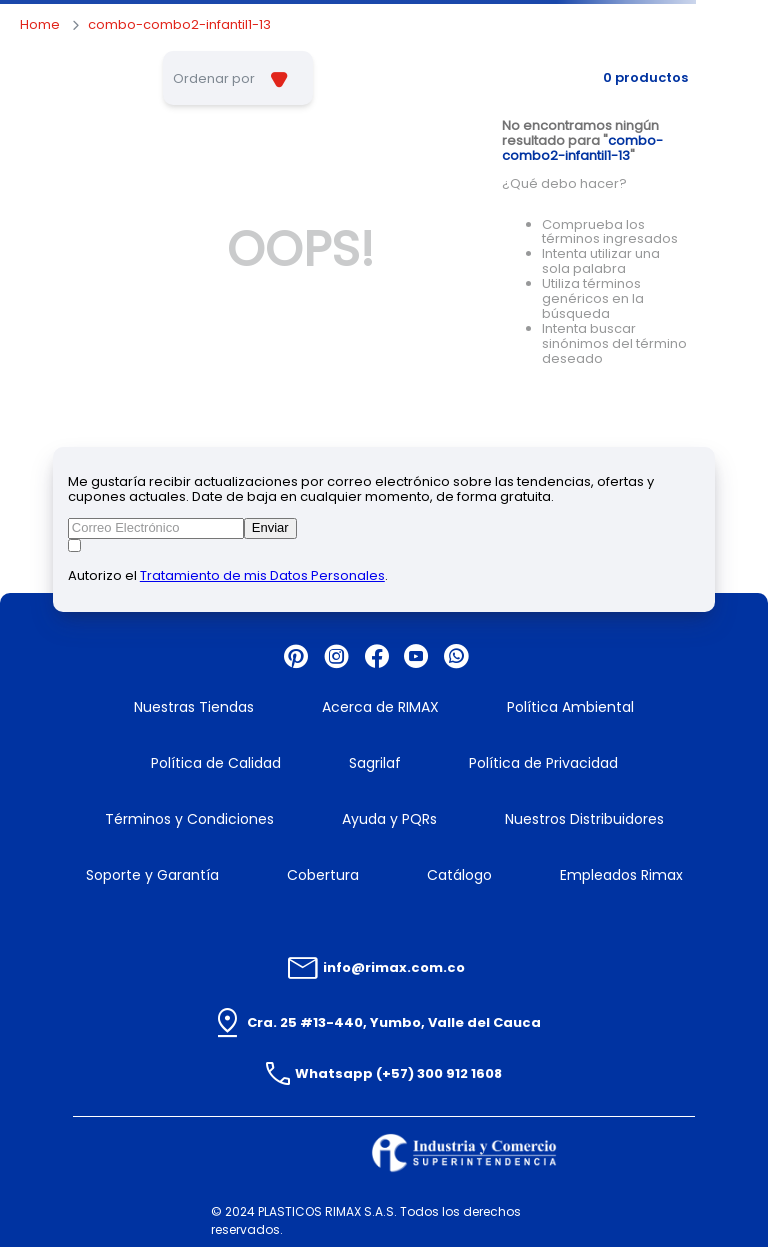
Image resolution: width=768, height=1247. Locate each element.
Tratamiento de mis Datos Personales (262, 575)
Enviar (270, 527)
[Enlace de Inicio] (40, 25)
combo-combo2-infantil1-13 (179, 25)
